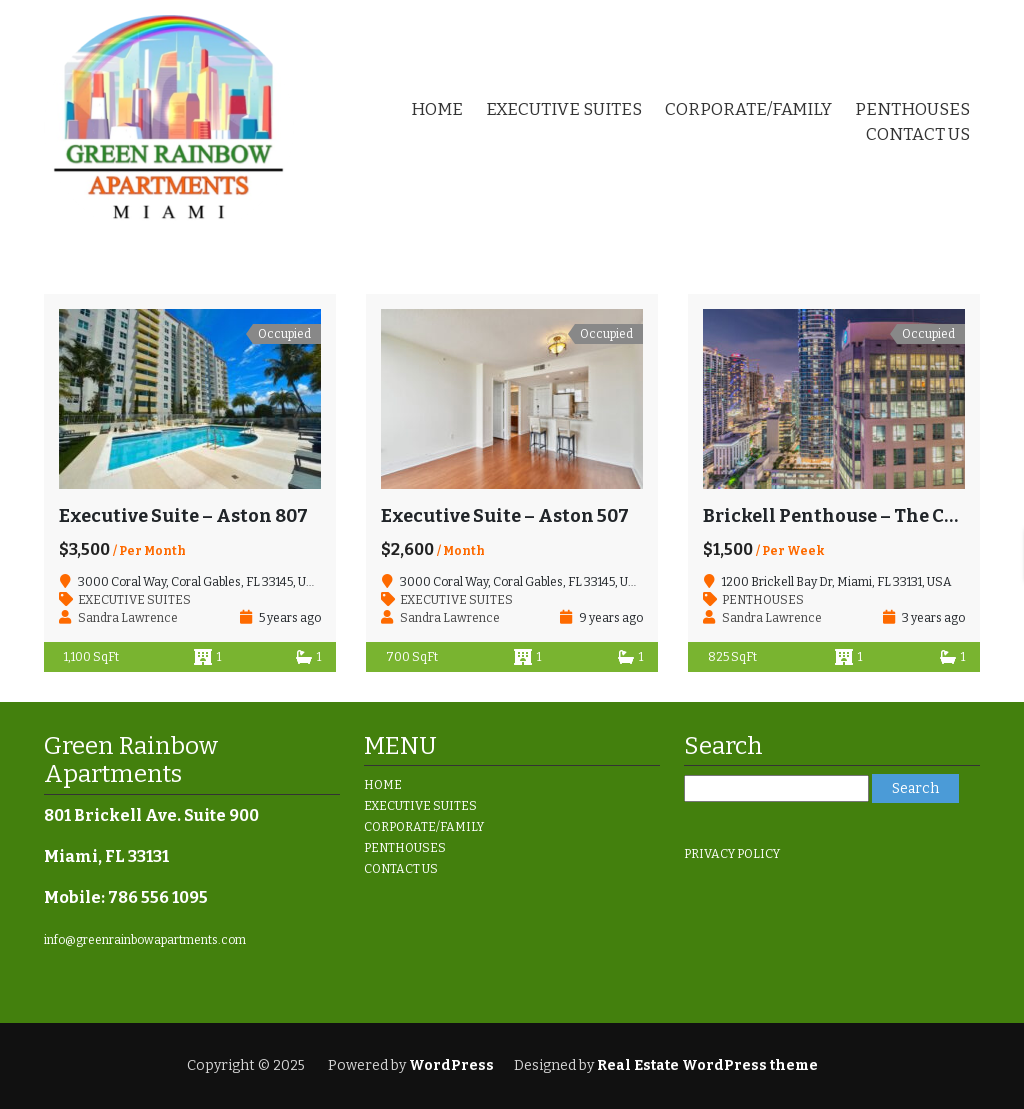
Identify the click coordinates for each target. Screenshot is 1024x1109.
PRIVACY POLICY (732, 854)
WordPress (451, 1065)
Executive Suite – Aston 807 (183, 516)
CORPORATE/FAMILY (748, 109)
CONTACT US (918, 134)
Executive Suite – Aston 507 (505, 516)
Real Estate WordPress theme (706, 1065)
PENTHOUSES (912, 109)
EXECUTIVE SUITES (564, 109)
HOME (437, 109)
